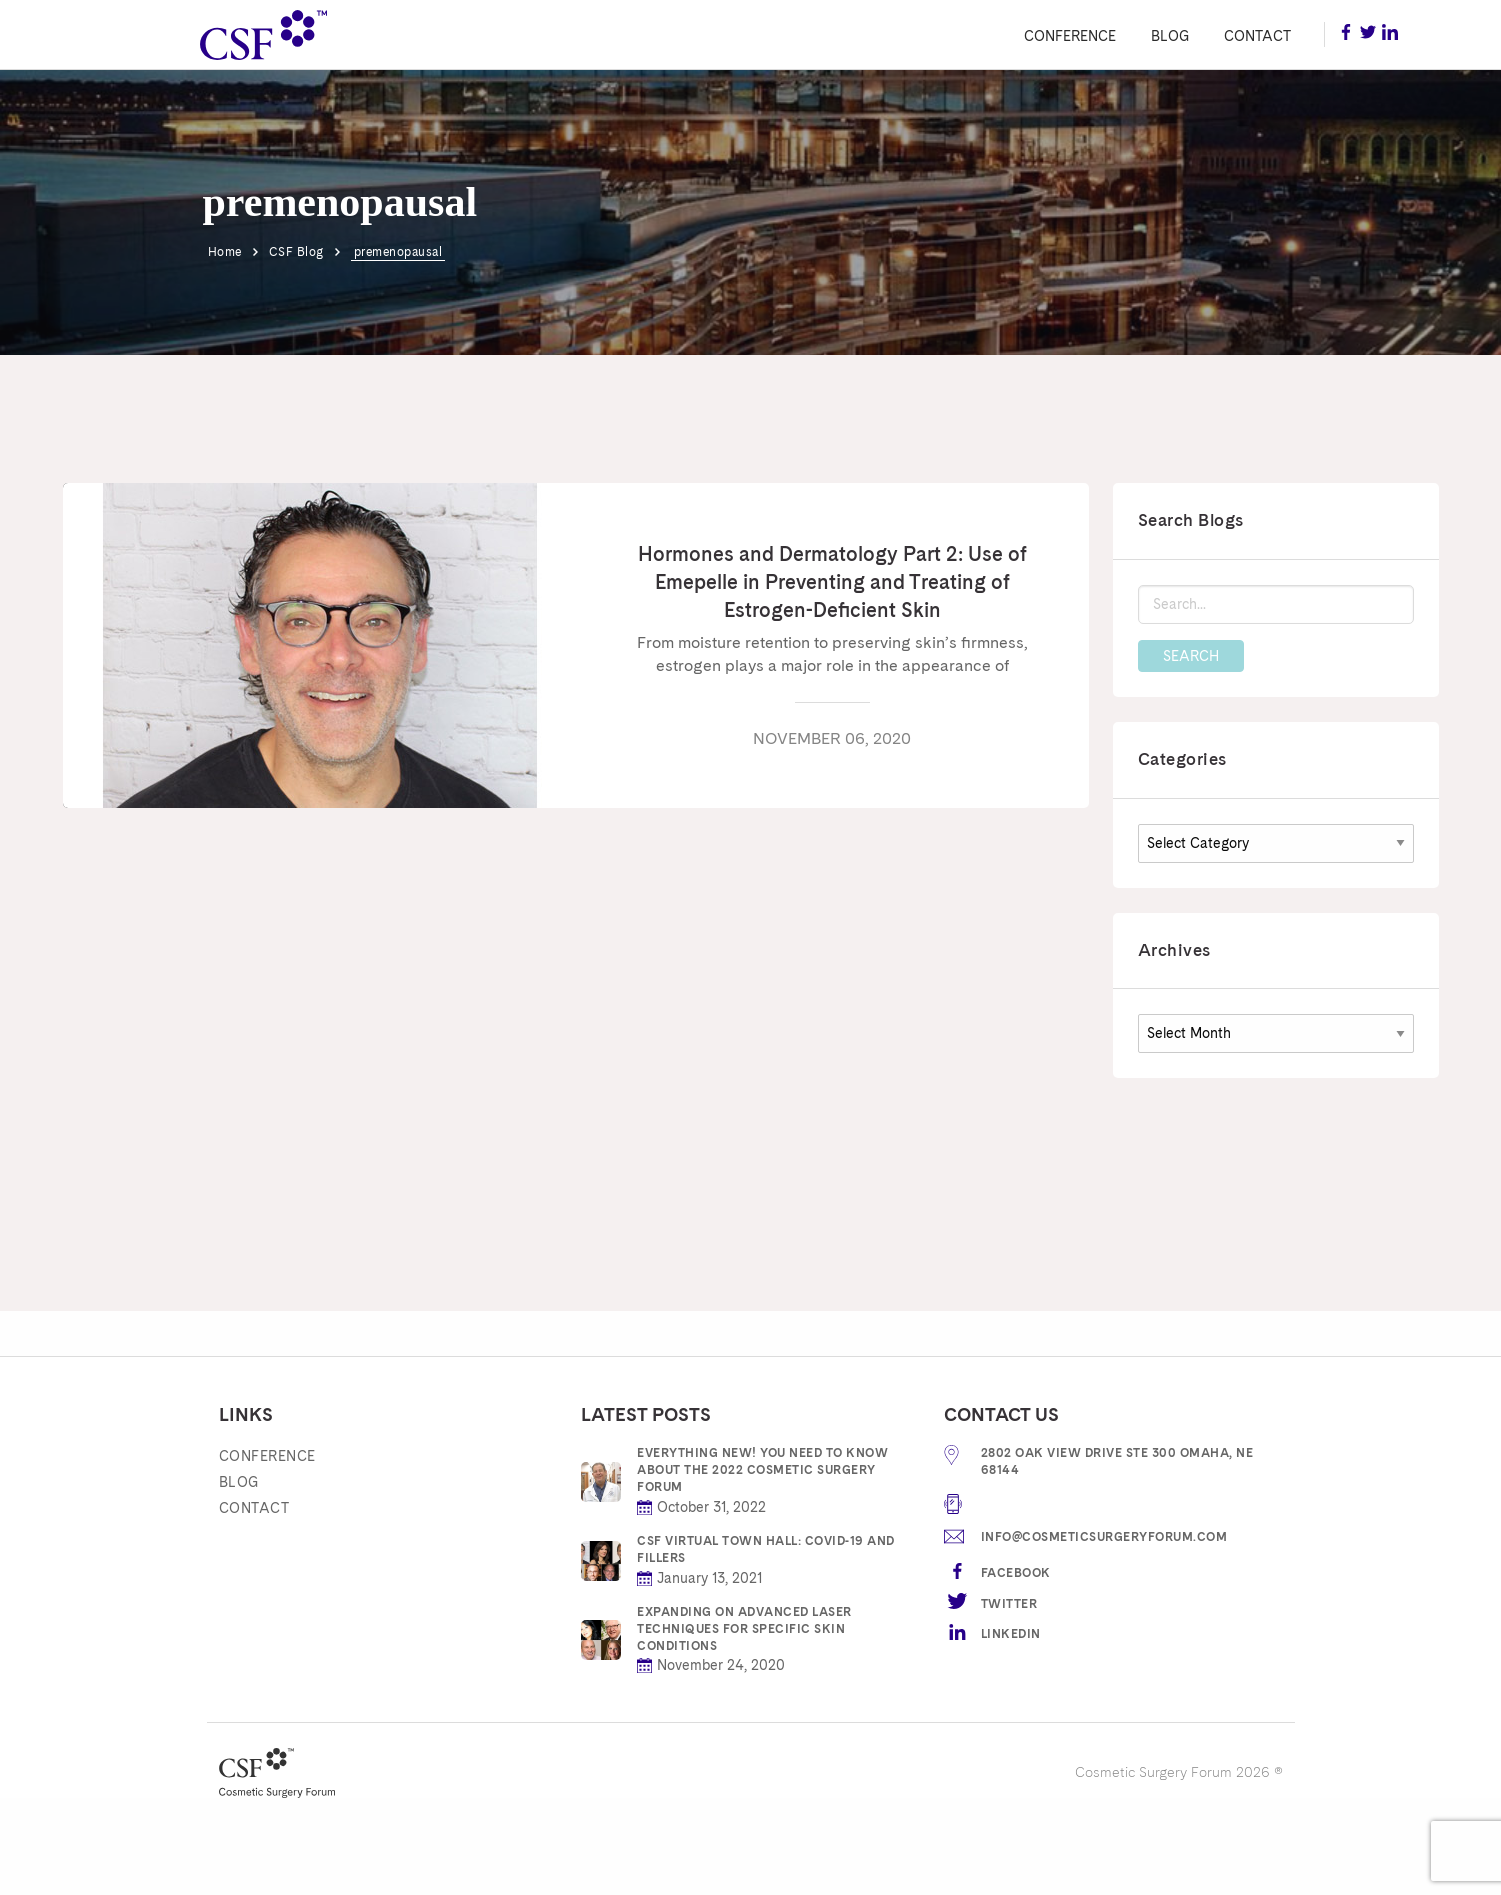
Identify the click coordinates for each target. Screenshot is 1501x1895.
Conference (1070, 36)
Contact (1257, 36)
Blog (1170, 36)
